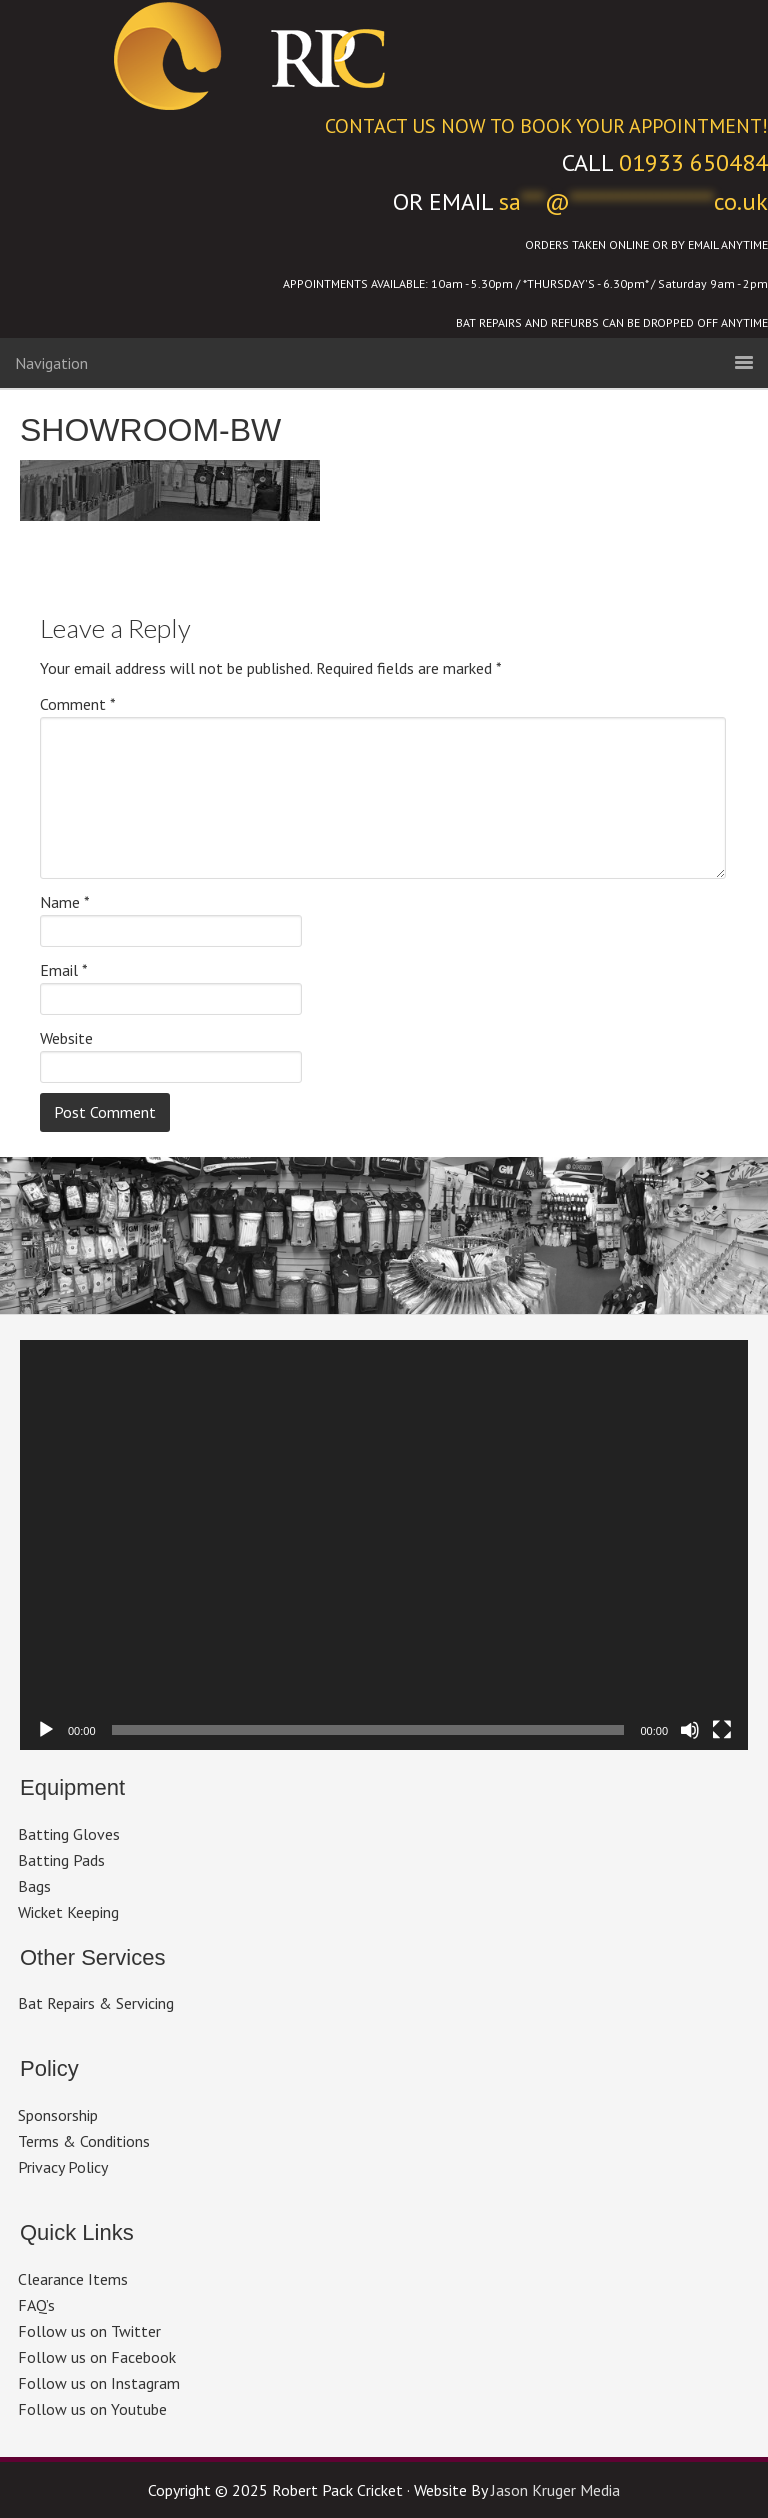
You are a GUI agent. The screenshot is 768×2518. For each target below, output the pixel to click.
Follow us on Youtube (92, 2409)
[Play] (46, 1730)
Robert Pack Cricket (384, 55)
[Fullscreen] (722, 1730)
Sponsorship (58, 2115)
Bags (34, 1886)
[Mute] (690, 1730)
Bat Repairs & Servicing (96, 2003)
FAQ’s (36, 2305)
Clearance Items (73, 2279)
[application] (384, 1545)
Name (65, 902)
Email (64, 970)
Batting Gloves (69, 1834)
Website (66, 1038)
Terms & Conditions (84, 2141)
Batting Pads (61, 1860)
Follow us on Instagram (99, 2383)
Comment (78, 704)
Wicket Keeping (68, 1912)
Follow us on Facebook (97, 2357)
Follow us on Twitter (89, 2331)
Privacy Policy (63, 2167)
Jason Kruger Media (555, 2490)
